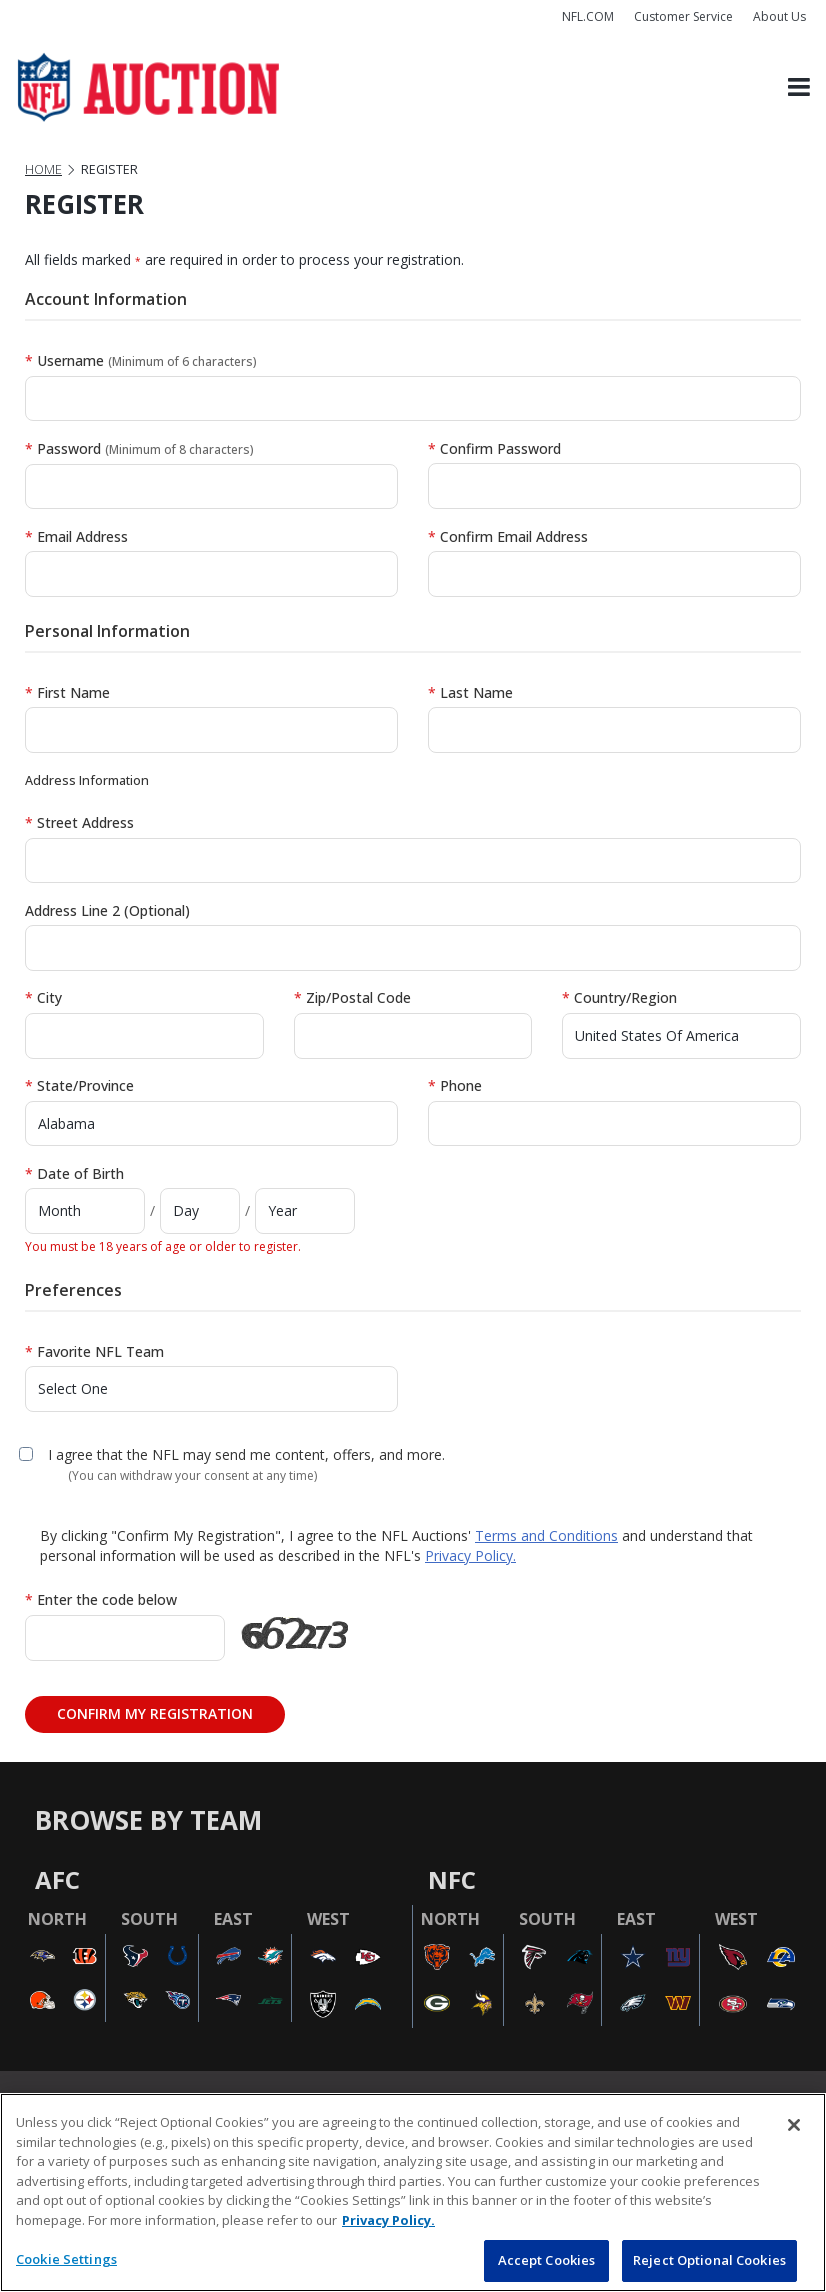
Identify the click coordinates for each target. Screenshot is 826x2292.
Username (141, 360)
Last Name (470, 692)
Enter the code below (101, 1599)
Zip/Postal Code (352, 997)
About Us (779, 16)
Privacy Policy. (470, 1555)
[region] (413, 2192)
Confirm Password (494, 448)
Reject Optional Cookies (709, 2260)
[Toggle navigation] (799, 87)
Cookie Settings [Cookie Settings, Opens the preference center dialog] (66, 2259)
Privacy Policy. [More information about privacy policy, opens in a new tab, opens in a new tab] (388, 2220)
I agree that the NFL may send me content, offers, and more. (246, 1454)
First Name (67, 692)
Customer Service (683, 16)
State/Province (79, 1085)
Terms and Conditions (546, 1535)
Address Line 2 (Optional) (107, 910)
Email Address (76, 536)
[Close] (794, 2125)
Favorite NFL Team (94, 1351)
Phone (455, 1085)
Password (139, 448)
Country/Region (619, 997)
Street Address (79, 822)
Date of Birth (74, 1173)
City (43, 997)
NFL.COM (588, 16)
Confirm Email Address (508, 536)
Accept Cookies (547, 2260)
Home (43, 169)
